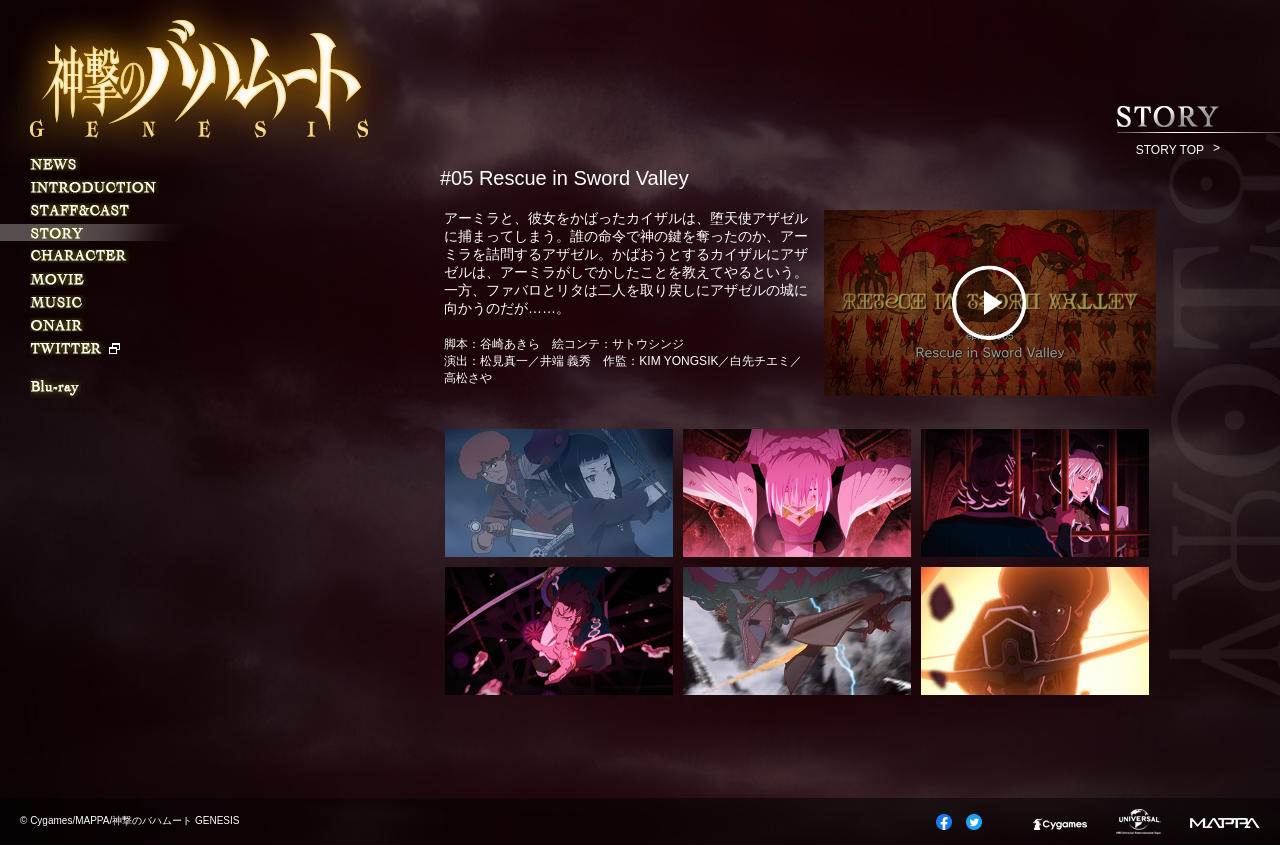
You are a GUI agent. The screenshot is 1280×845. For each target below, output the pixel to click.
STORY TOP (1170, 150)
